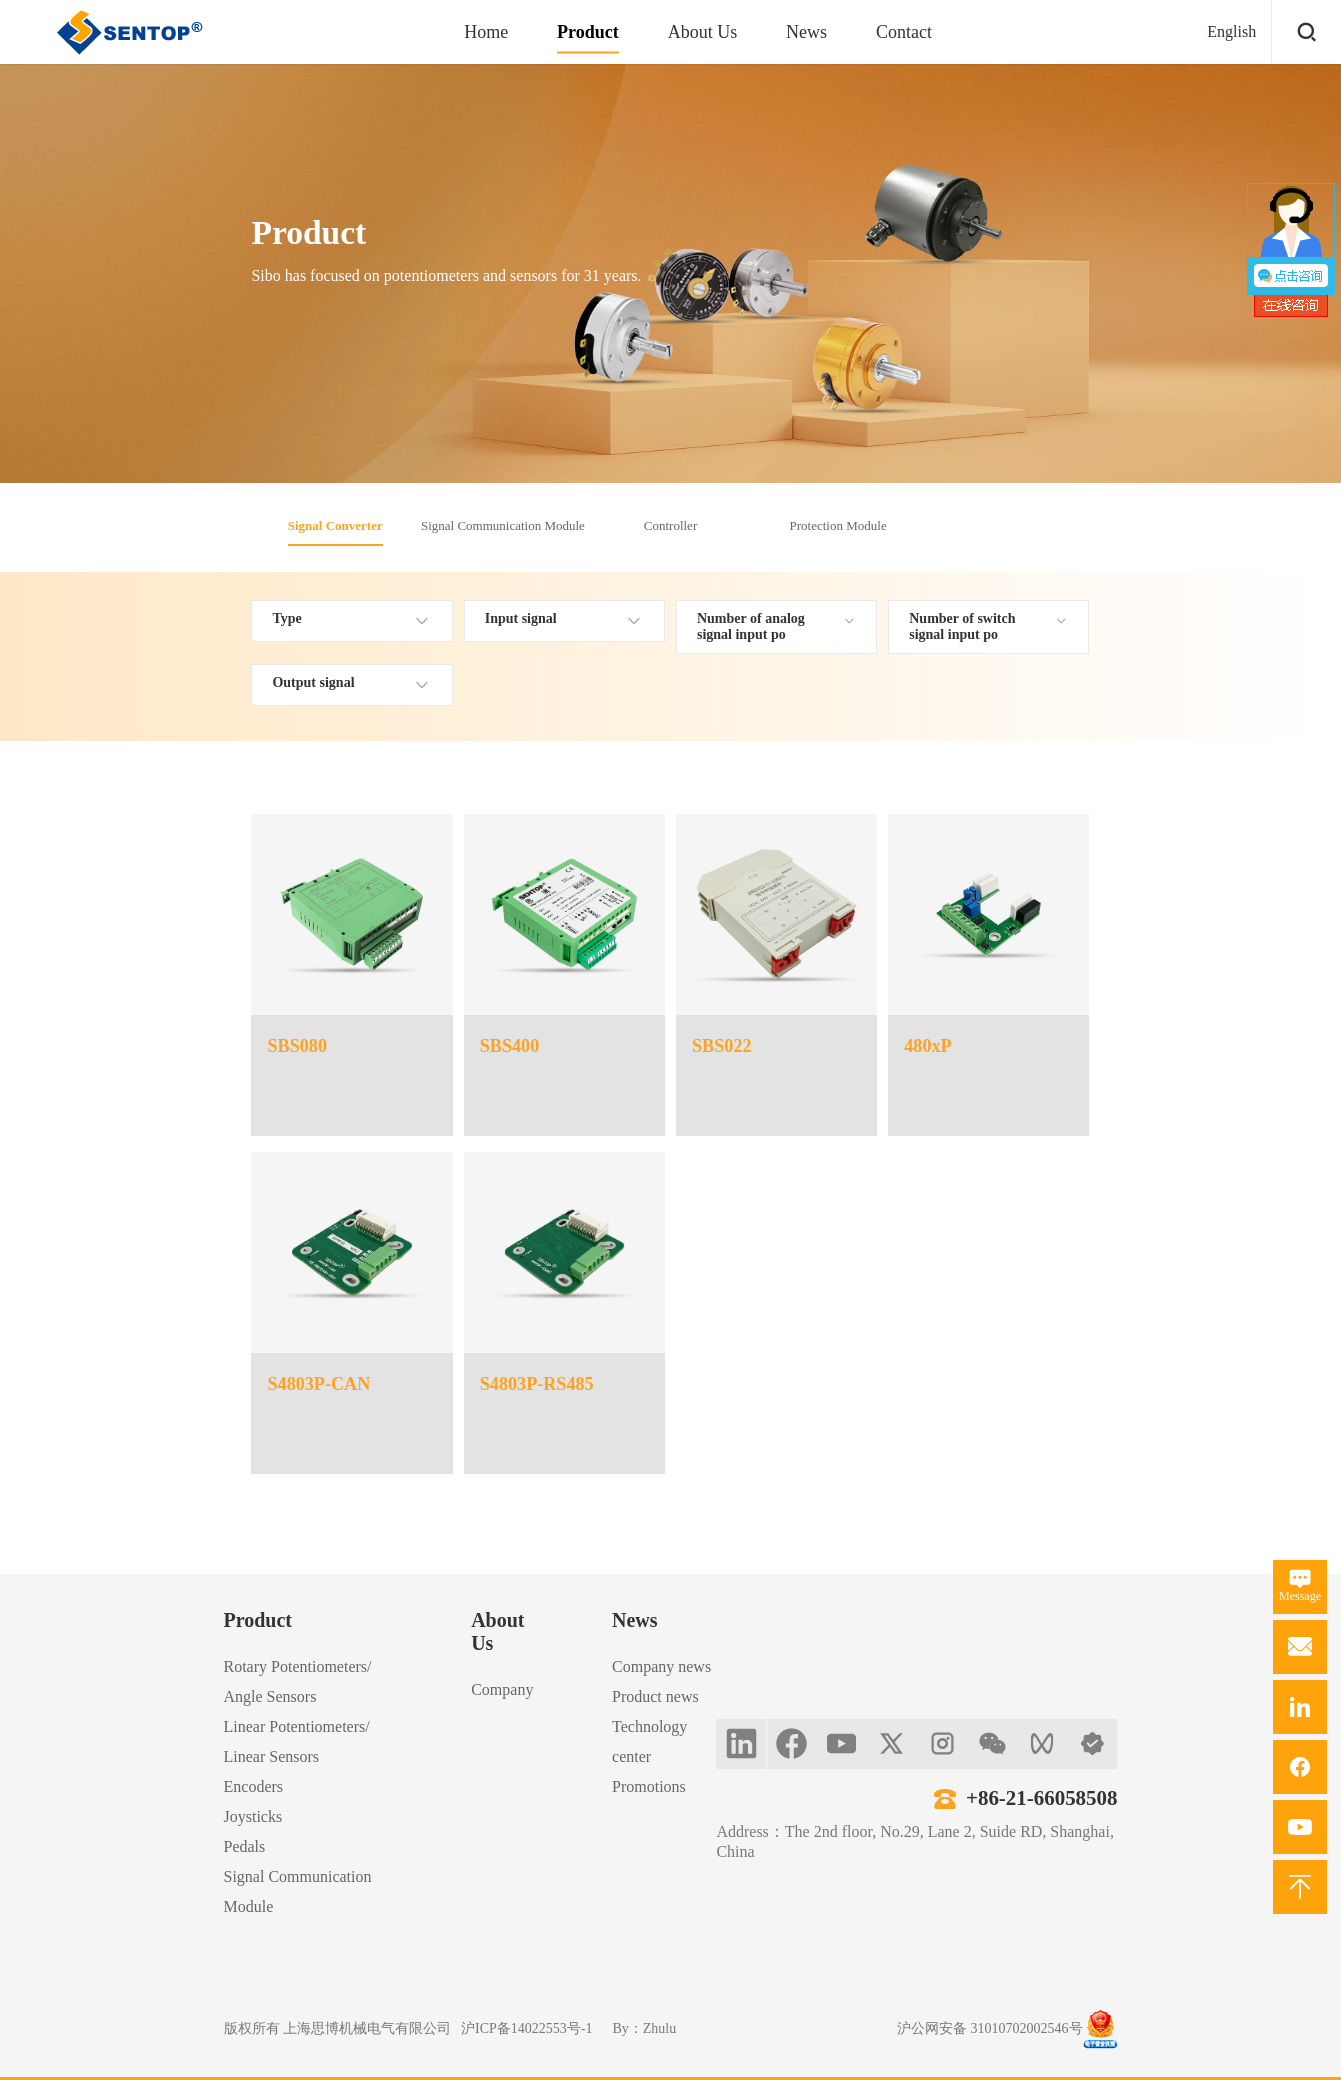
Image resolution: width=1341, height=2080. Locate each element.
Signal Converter (335, 525)
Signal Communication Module (503, 525)
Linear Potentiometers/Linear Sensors (297, 1741)
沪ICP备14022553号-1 (526, 2028)
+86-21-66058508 (1042, 1798)
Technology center (649, 1741)
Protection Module (838, 525)
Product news (655, 1696)
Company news (661, 1666)
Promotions (649, 1786)
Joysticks (253, 1816)
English (1231, 31)
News (806, 32)
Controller (670, 525)
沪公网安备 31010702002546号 (990, 2028)
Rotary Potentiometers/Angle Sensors (298, 1681)
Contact (904, 32)
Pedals (245, 1846)
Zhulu (659, 2028)
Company (502, 1689)
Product (588, 32)
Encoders (254, 1786)
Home (486, 32)
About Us (703, 32)
